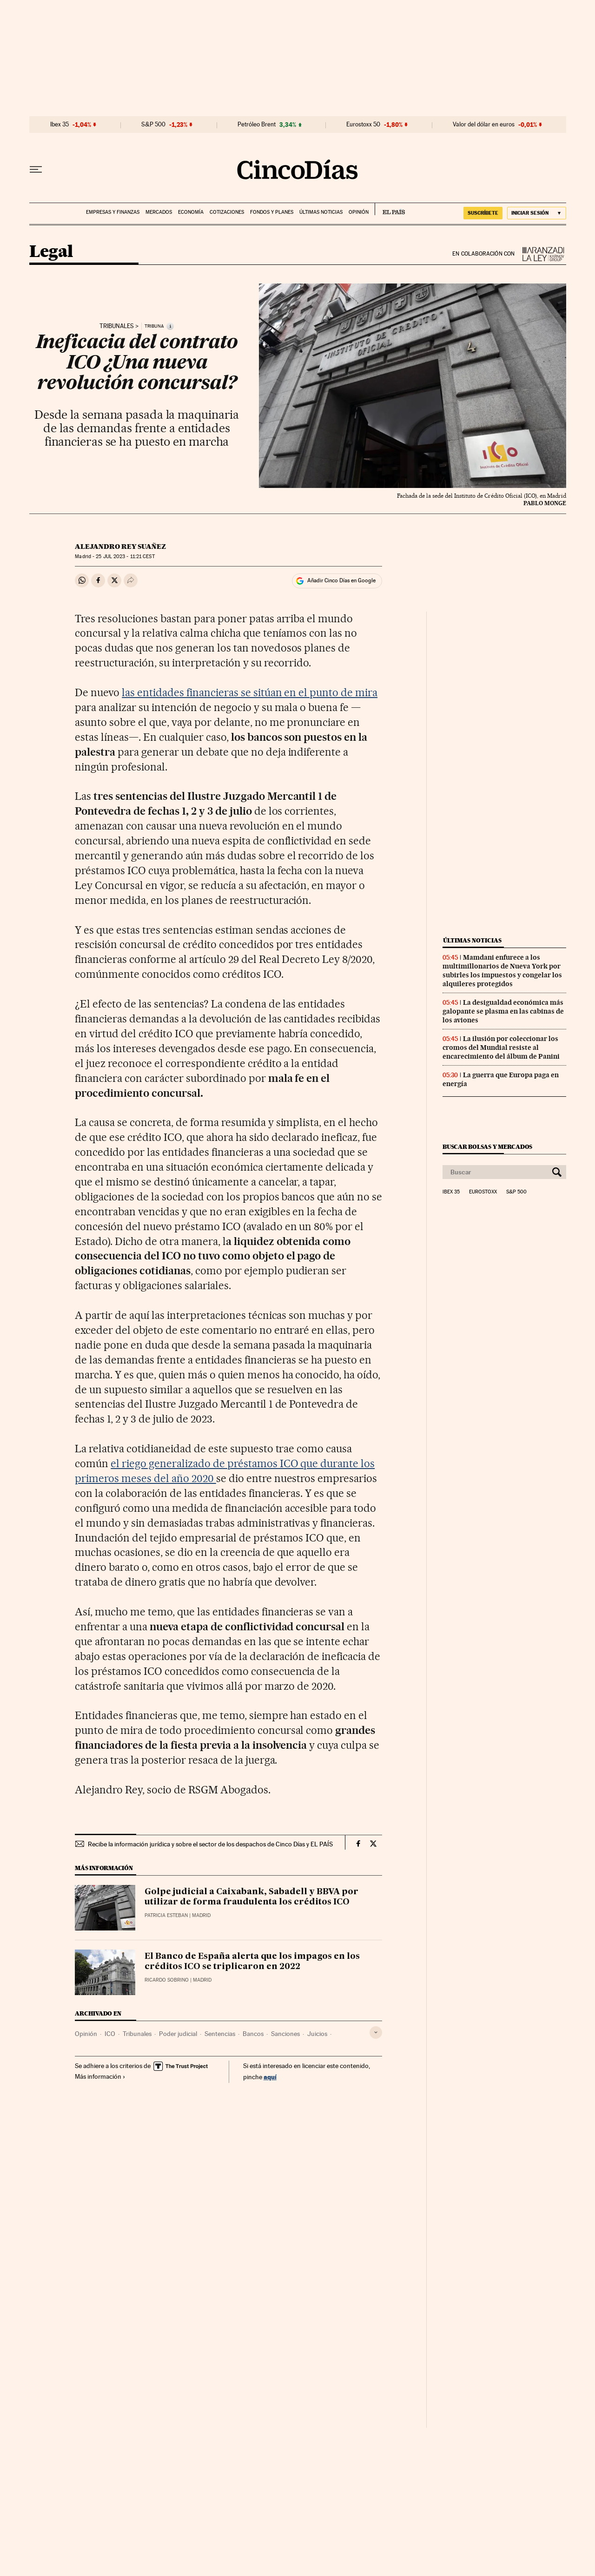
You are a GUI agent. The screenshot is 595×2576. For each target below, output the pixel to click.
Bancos (253, 2033)
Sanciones (285, 2033)
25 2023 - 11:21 (125, 556)
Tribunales (116, 326)
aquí (270, 2077)
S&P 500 (153, 124)
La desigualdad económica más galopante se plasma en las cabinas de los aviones (503, 1011)
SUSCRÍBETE (483, 213)
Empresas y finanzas (112, 212)
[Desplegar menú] (35, 169)
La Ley (540, 254)
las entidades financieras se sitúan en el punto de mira (249, 692)
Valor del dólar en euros (484, 124)
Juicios (317, 2033)
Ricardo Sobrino (167, 1980)
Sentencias (220, 2033)
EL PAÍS (390, 209)
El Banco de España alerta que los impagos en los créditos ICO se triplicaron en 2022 (252, 1961)
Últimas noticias (321, 212)
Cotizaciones (227, 212)
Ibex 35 (59, 124)
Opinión (359, 212)
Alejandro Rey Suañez (120, 546)
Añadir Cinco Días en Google (341, 580)
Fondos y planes (271, 212)
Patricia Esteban (166, 1915)
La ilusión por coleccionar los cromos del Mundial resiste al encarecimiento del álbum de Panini (501, 1047)
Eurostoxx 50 (363, 124)
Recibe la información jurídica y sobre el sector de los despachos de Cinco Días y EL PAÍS (210, 1844)
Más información (100, 2076)
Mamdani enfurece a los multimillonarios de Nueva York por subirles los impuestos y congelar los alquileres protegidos (502, 970)
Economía (191, 212)
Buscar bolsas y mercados (487, 1146)
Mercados (158, 212)
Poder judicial (178, 2033)
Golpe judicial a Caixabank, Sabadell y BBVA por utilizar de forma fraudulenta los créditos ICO (251, 1897)
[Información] (170, 326)
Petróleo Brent (257, 124)
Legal (51, 252)
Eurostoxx (483, 1192)
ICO (110, 2033)
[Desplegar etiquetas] (376, 2032)
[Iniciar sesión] (536, 213)
